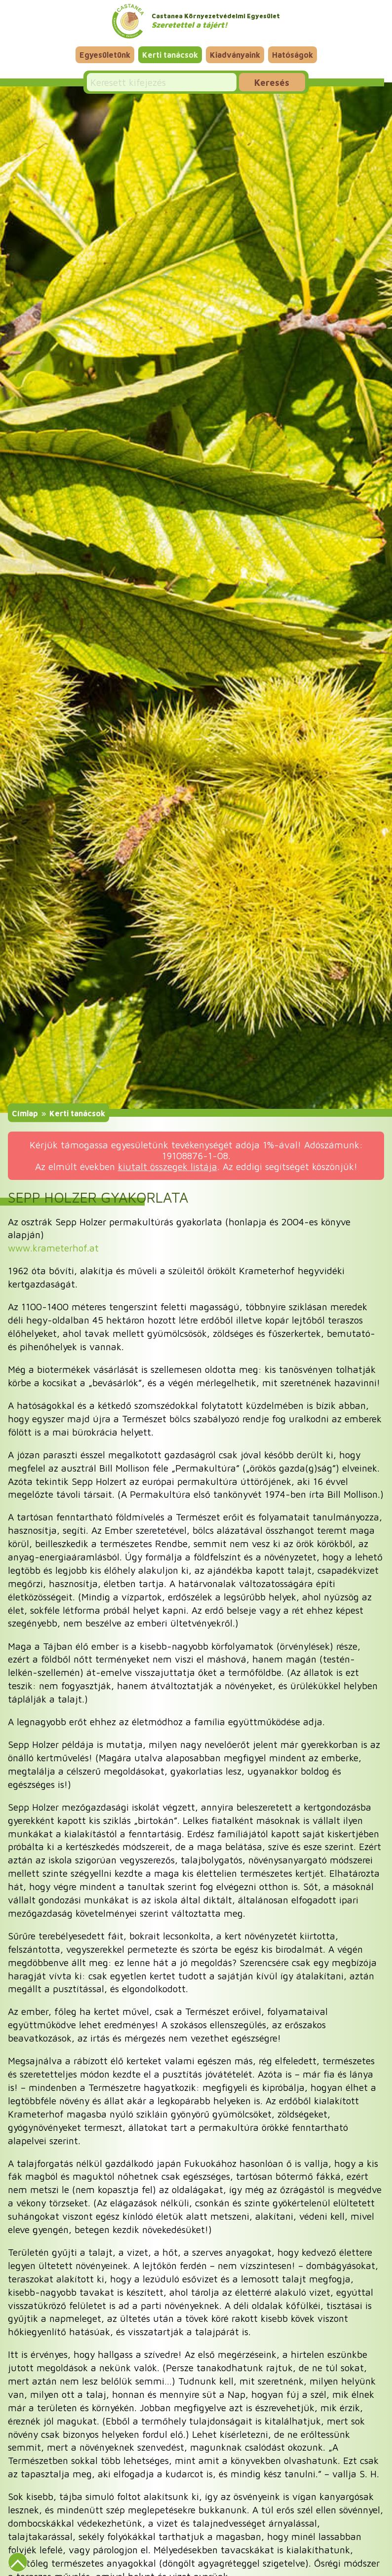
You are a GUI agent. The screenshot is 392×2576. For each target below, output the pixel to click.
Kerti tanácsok (170, 54)
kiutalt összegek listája (167, 1166)
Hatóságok (292, 54)
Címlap (25, 1112)
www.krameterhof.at (53, 1247)
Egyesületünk (104, 54)
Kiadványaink (235, 54)
